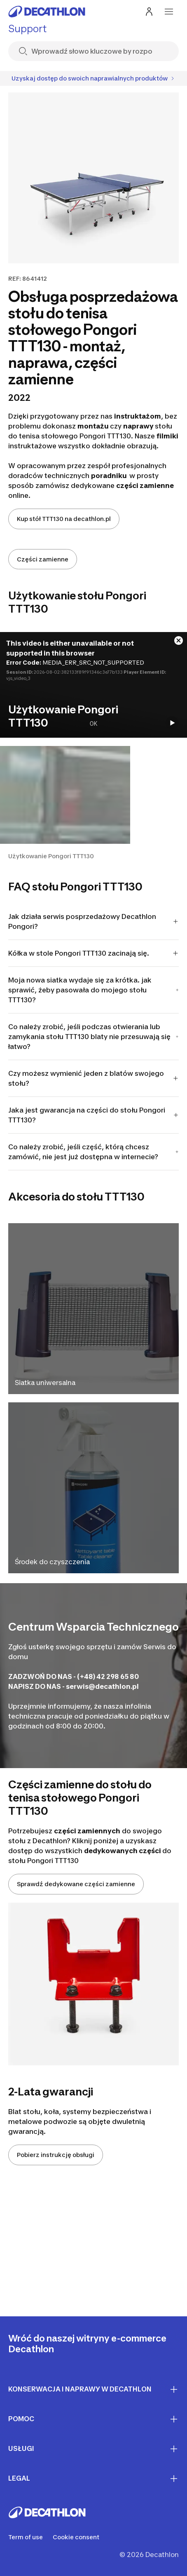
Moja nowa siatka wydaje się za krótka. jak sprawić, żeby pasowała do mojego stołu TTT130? (93, 990)
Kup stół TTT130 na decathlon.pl (64, 518)
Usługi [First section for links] (93, 2449)
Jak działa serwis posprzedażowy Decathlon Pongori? (93, 921)
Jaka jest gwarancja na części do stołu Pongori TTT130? (93, 1115)
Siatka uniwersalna (45, 1382)
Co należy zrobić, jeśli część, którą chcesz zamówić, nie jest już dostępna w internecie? (93, 1152)
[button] (65, 803)
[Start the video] (172, 722)
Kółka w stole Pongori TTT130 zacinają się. (93, 953)
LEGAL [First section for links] (93, 2479)
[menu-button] (169, 11)
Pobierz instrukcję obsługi (55, 2154)
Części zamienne (42, 559)
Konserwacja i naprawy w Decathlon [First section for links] (93, 2389)
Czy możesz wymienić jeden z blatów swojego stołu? (93, 1078)
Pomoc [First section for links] (93, 2419)
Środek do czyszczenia (52, 1562)
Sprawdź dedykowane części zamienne (76, 1883)
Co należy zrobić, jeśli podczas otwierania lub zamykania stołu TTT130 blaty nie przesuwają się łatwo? (93, 1037)
